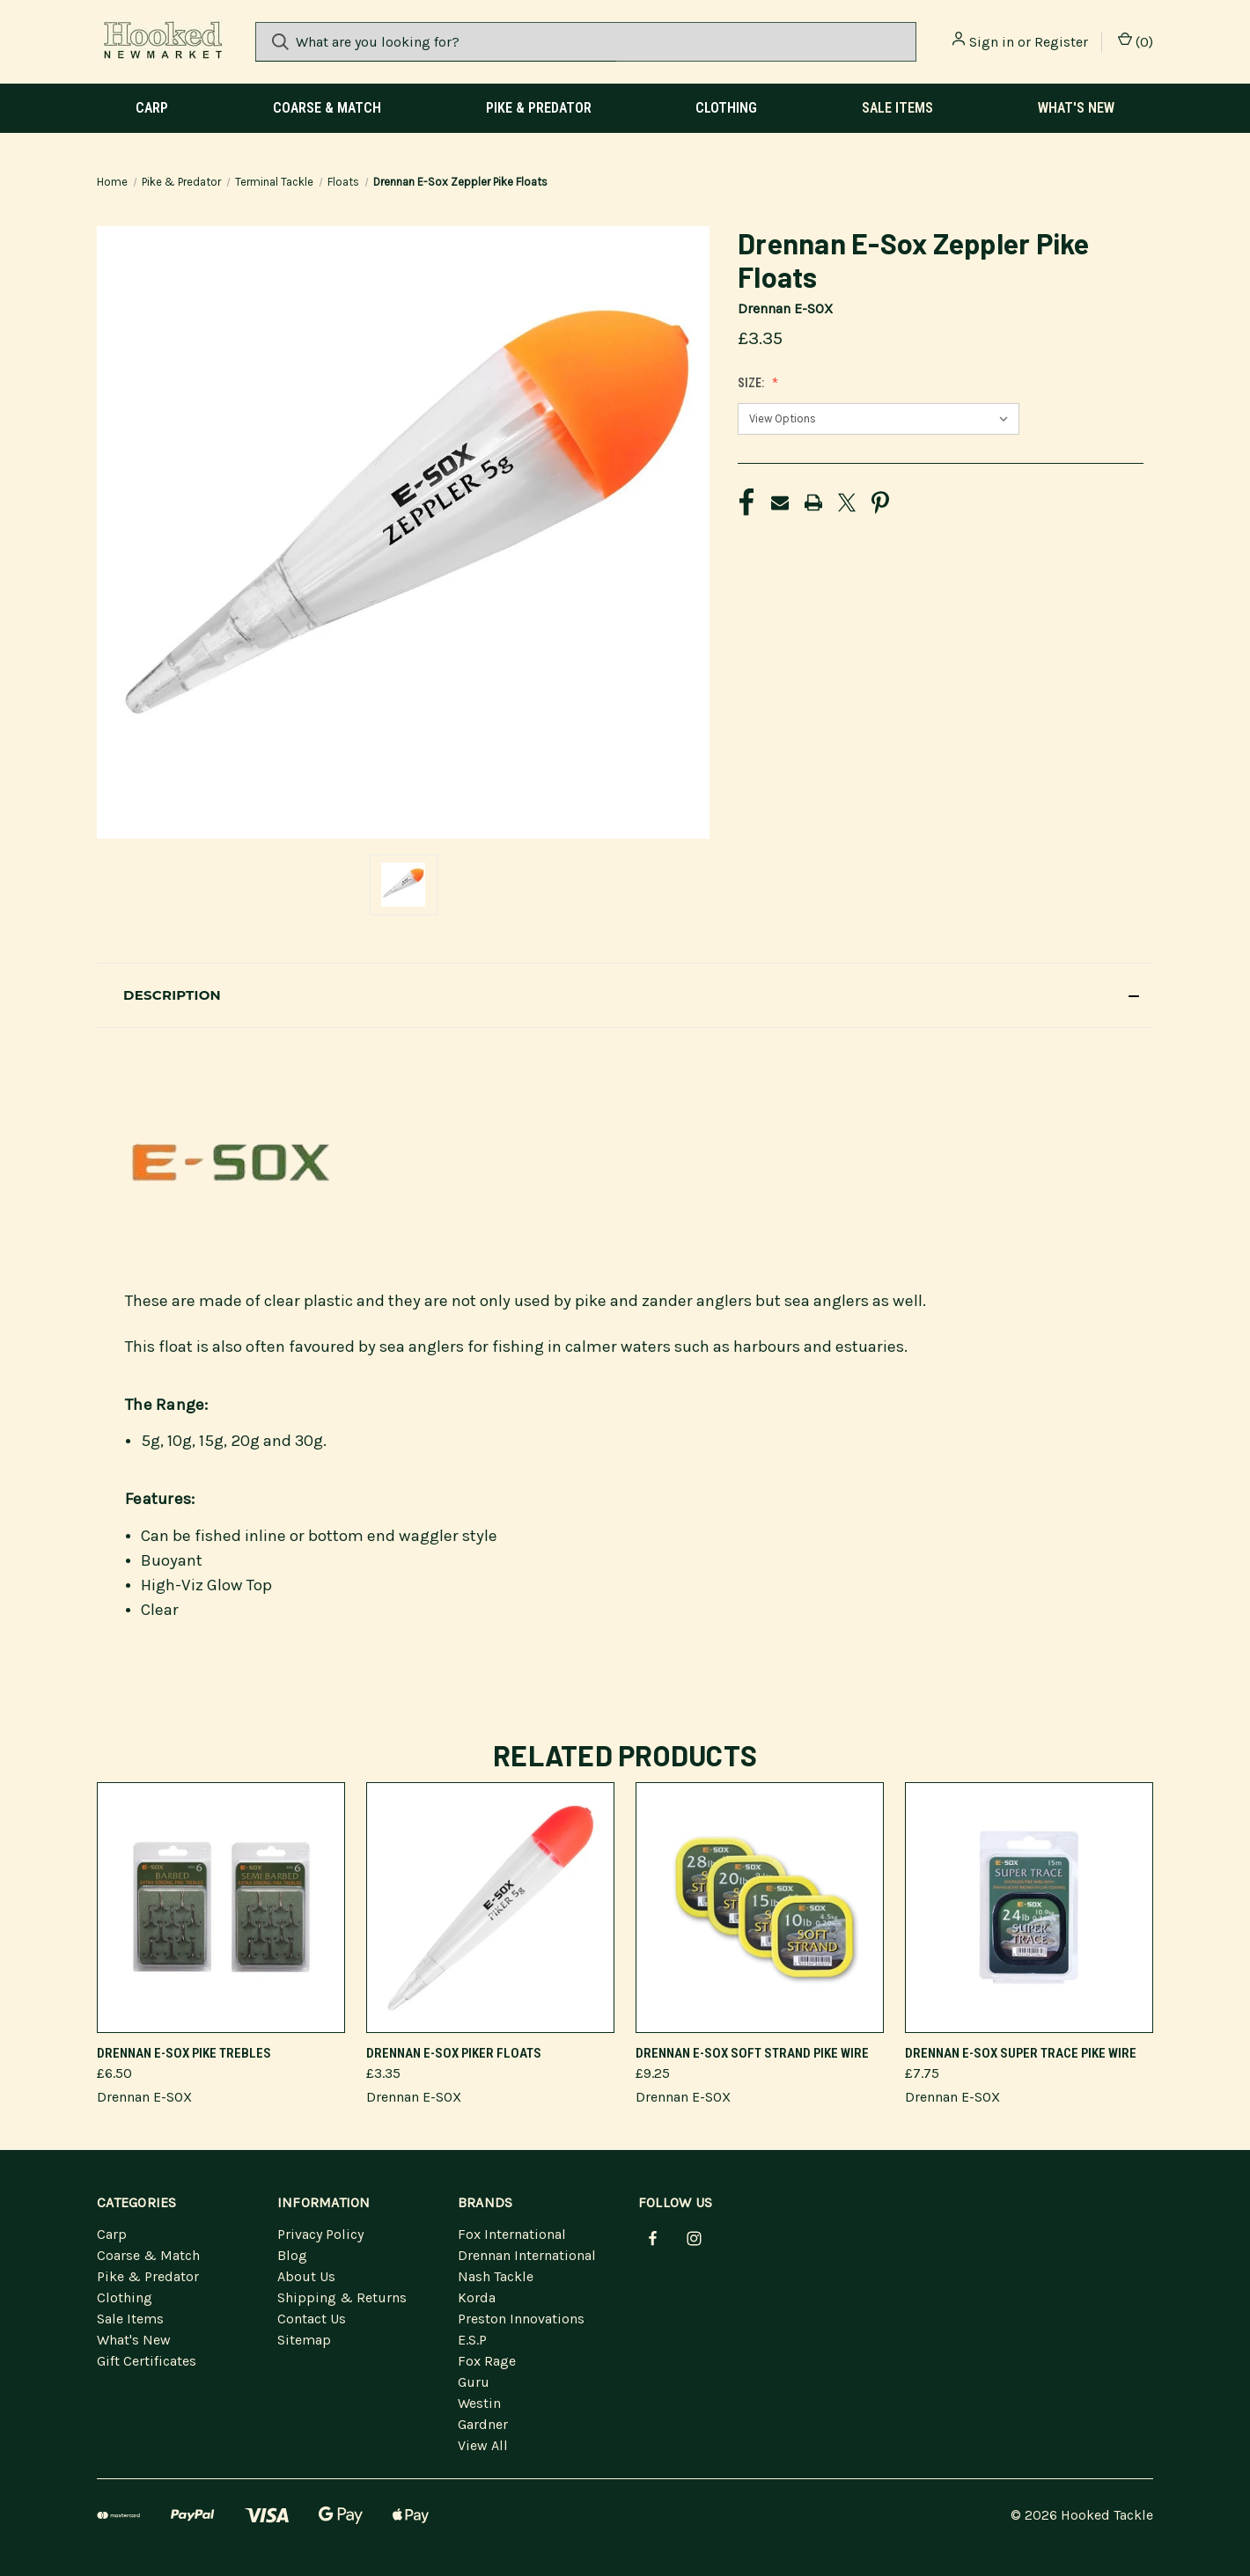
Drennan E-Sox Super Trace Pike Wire (1020, 2053)
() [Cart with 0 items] (1135, 41)
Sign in (991, 41)
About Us (306, 2276)
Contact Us (311, 2318)
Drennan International (527, 2255)
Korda (477, 2297)
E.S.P (472, 2339)
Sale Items (897, 107)
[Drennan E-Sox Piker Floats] (490, 1907)
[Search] (280, 42)
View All (483, 2445)
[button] (625, 995)
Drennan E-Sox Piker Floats (453, 2053)
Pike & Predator (539, 107)
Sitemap (304, 2339)
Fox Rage (487, 2360)
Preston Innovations (521, 2318)
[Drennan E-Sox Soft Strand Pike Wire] (759, 1907)
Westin (479, 2403)
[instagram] (694, 2238)
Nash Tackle (495, 2276)
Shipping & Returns (342, 2297)
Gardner (483, 2424)
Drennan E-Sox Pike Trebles (184, 2053)
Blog (292, 2255)
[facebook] (652, 2238)
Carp (152, 107)
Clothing (726, 107)
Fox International (512, 2234)
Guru (473, 2382)
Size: (752, 383)
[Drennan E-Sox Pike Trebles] (221, 1907)
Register (1061, 41)
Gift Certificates (146, 2360)
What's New (1076, 107)
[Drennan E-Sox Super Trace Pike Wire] (1029, 1907)
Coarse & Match (327, 107)
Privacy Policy (320, 2234)
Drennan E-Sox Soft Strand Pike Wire (752, 2053)
